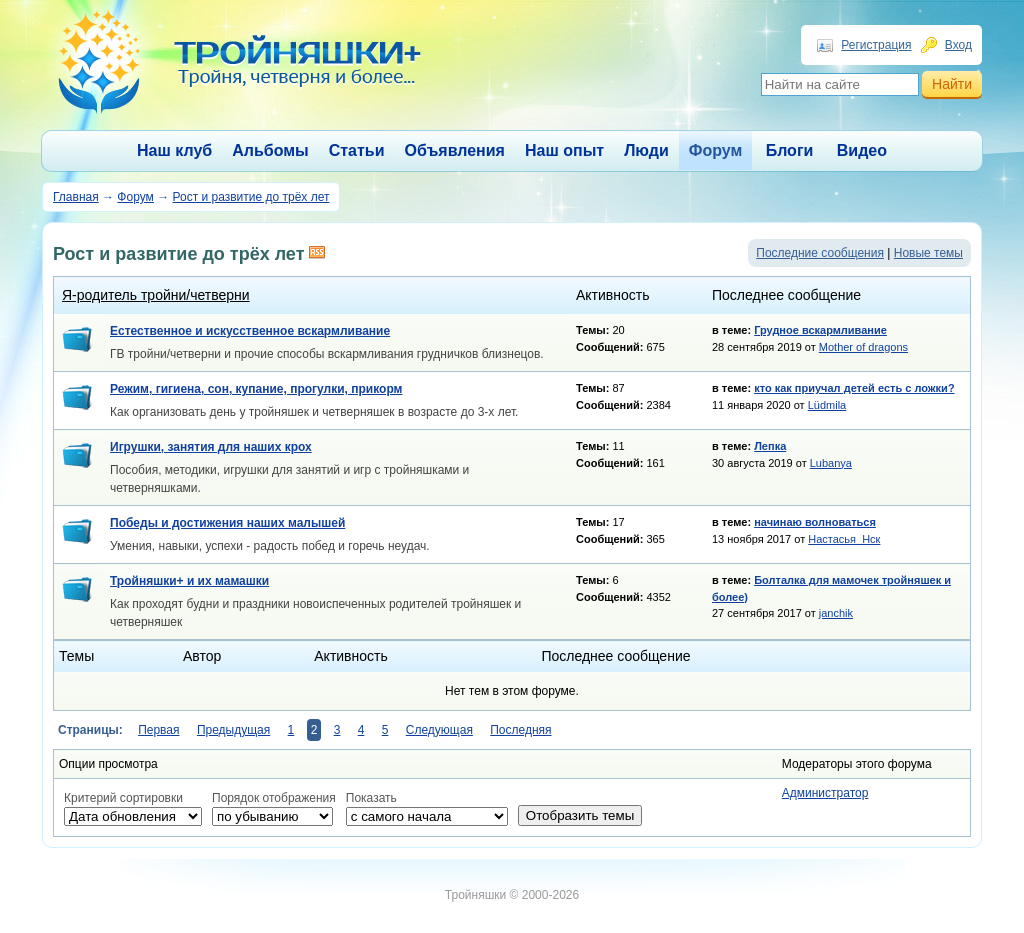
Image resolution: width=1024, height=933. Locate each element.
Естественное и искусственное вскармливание (250, 331)
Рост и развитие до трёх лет (250, 197)
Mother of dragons (863, 347)
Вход (958, 45)
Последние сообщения (820, 253)
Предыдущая (233, 730)
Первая (158, 730)
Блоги (790, 150)
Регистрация (876, 45)
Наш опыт (564, 150)
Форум (716, 150)
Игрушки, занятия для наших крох (211, 447)
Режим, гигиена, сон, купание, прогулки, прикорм (256, 389)
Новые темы (928, 253)
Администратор (825, 793)
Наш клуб (174, 150)
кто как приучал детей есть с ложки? (854, 388)
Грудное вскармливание (820, 330)
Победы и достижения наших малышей (227, 523)
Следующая (439, 730)
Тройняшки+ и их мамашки (189, 581)
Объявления (455, 150)
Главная (76, 197)
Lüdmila (827, 405)
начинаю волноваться (815, 522)
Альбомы (270, 150)
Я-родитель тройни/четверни (156, 295)
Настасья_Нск (844, 539)
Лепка (770, 446)
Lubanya (831, 463)
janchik (836, 613)
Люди (646, 150)
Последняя (520, 730)
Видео (862, 150)
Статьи (357, 150)
